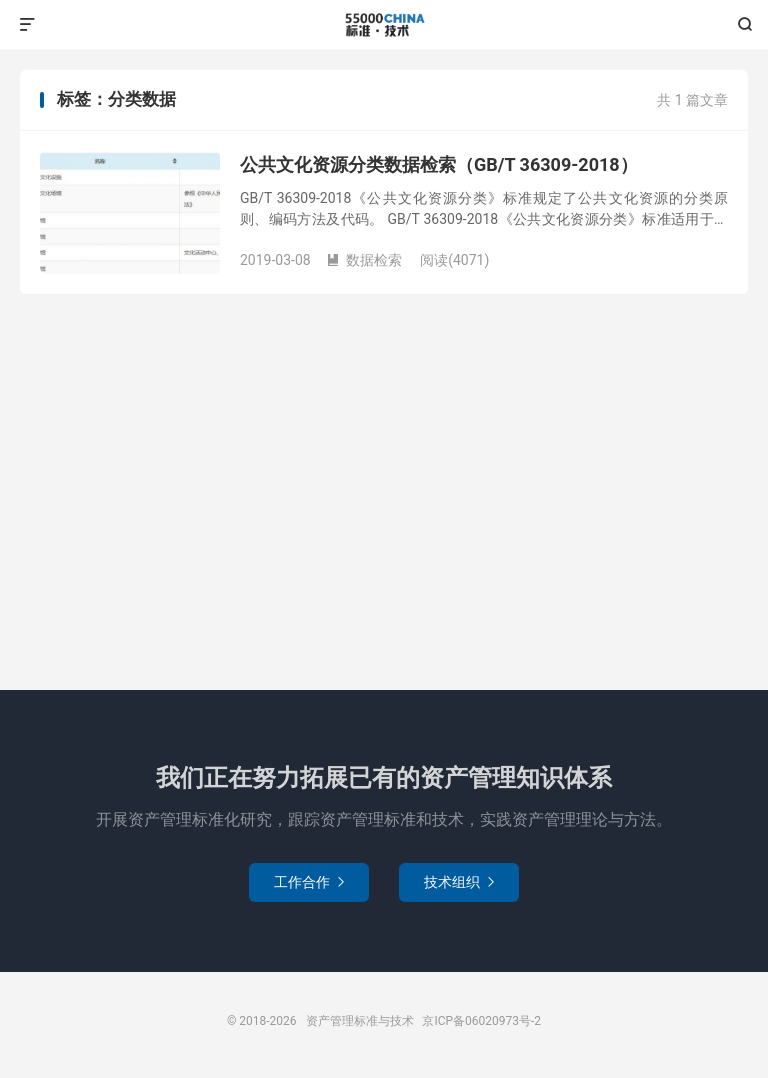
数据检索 (364, 260)
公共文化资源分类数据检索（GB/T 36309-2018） (439, 164)
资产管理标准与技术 (384, 25)
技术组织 (459, 882)
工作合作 (309, 882)
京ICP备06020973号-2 (481, 1021)
